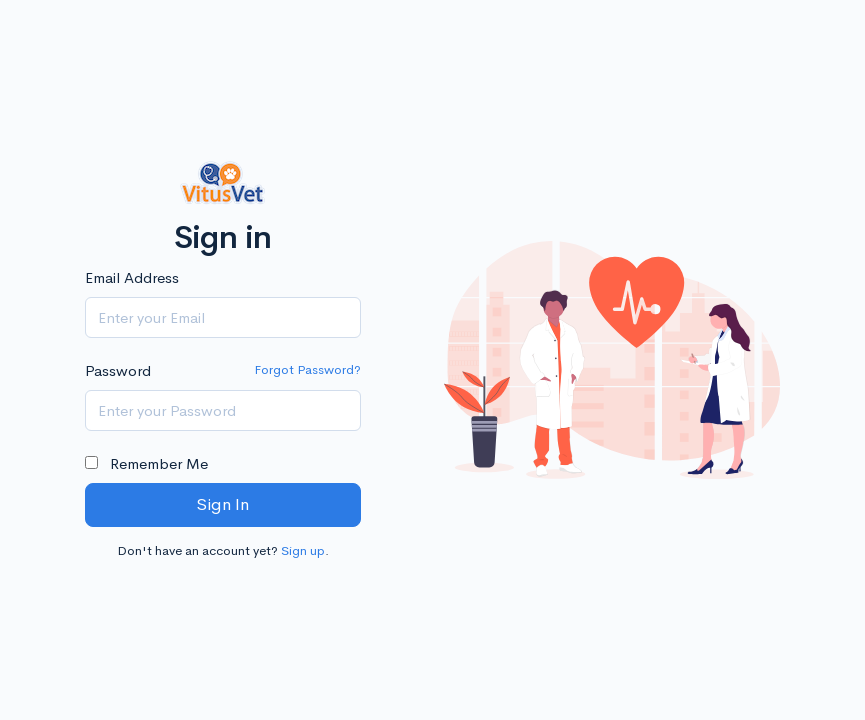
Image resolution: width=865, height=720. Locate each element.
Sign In (222, 504)
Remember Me (146, 463)
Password (118, 370)
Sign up (303, 550)
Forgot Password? (307, 369)
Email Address (132, 277)
